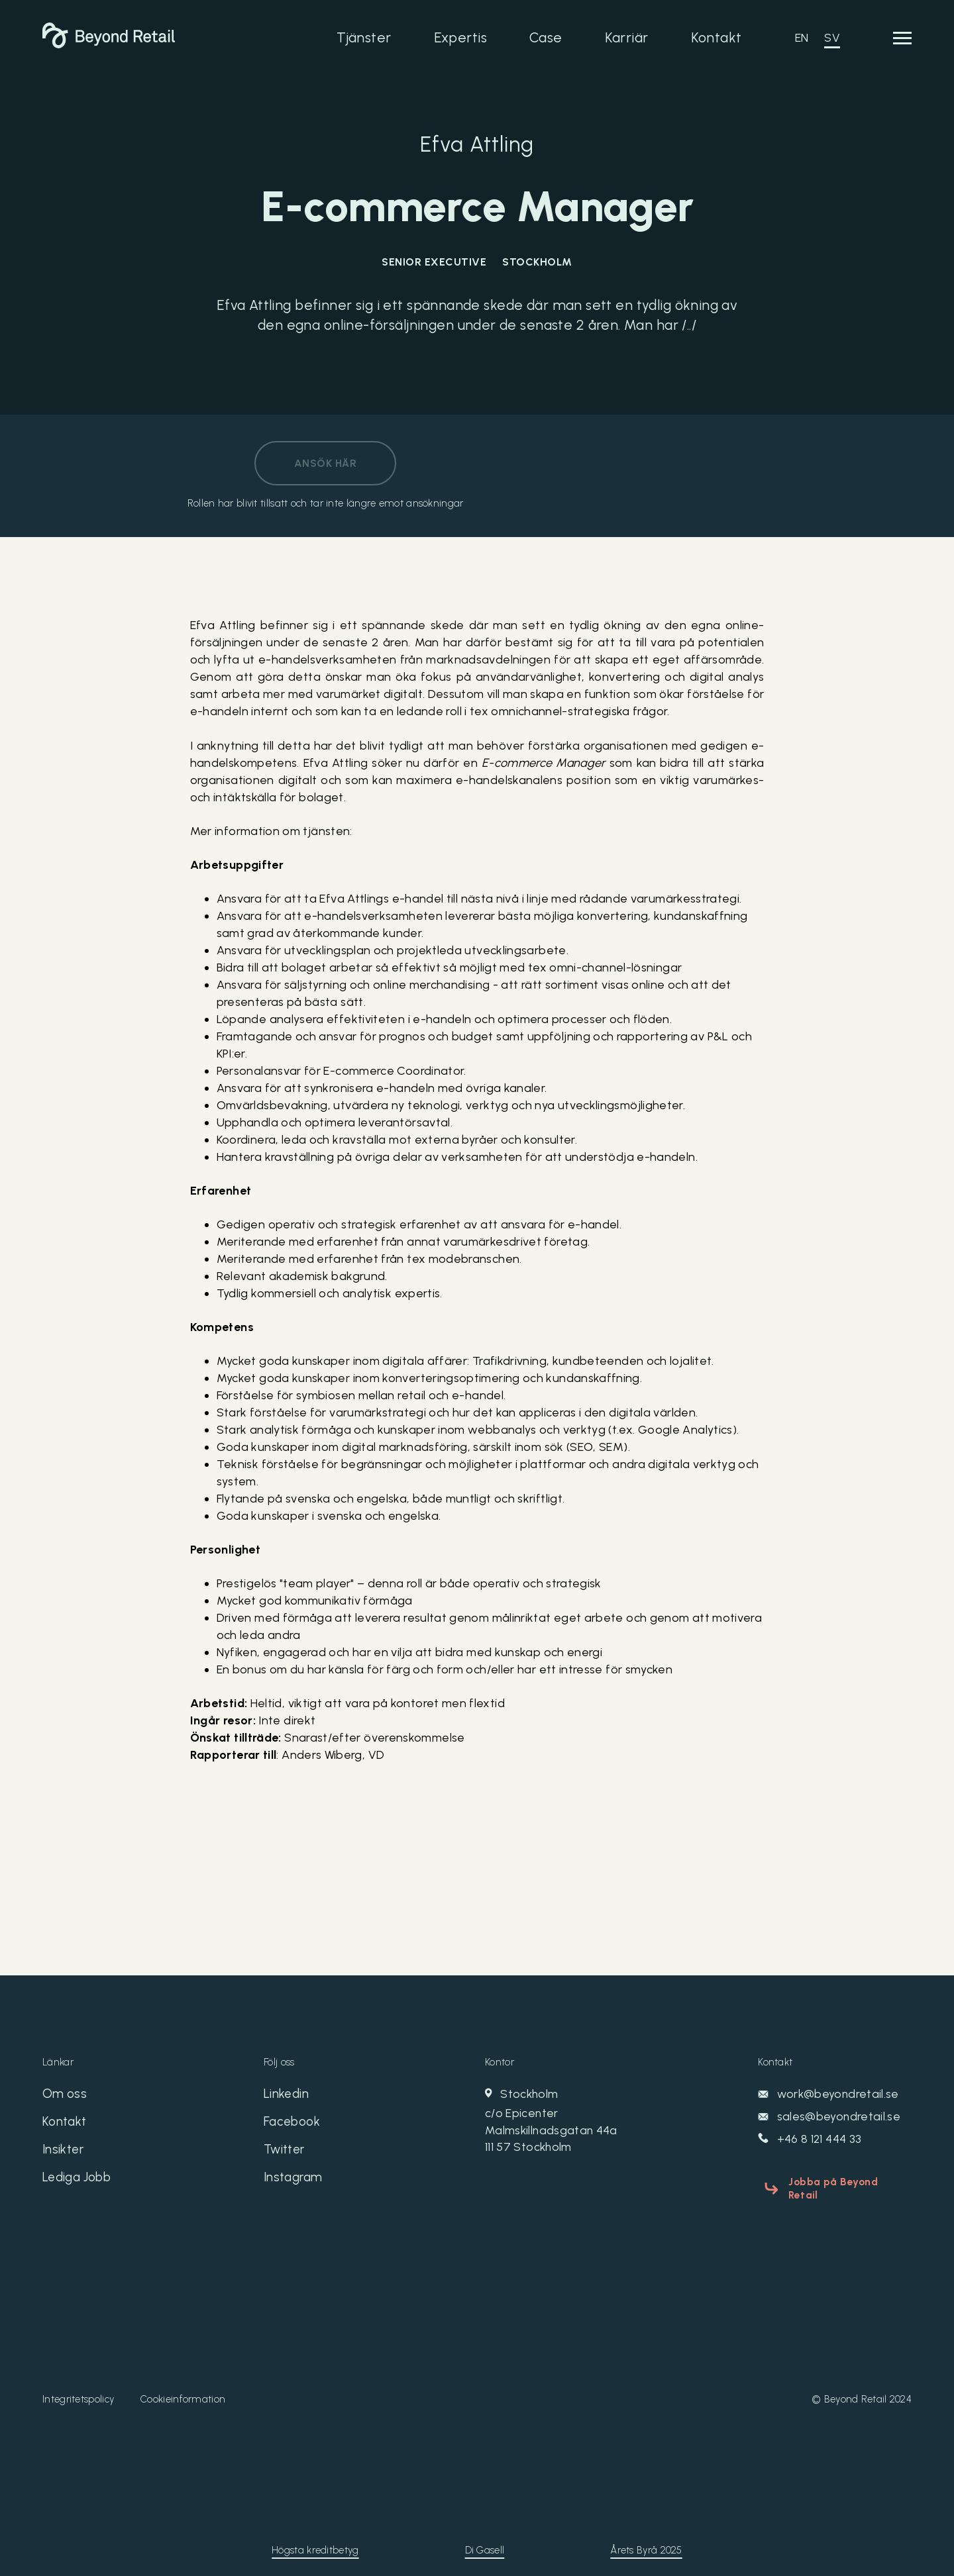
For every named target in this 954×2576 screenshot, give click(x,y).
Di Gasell (485, 2537)
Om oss (65, 2095)
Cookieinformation (182, 2386)
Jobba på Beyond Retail (845, 2181)
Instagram (295, 2183)
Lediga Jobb (79, 2183)
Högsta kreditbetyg (315, 2537)
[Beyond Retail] (108, 44)
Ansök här (324, 463)
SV (832, 37)
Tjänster (364, 37)
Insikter (64, 2153)
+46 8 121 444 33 (810, 2139)
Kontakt (716, 37)
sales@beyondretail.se (829, 2117)
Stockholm (587, 2122)
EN (802, 37)
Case (545, 37)
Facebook (293, 2124)
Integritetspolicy (78, 2386)
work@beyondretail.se (829, 2094)
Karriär (627, 37)
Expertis (460, 37)
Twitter (286, 2153)
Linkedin (287, 2095)
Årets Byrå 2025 (646, 2537)
